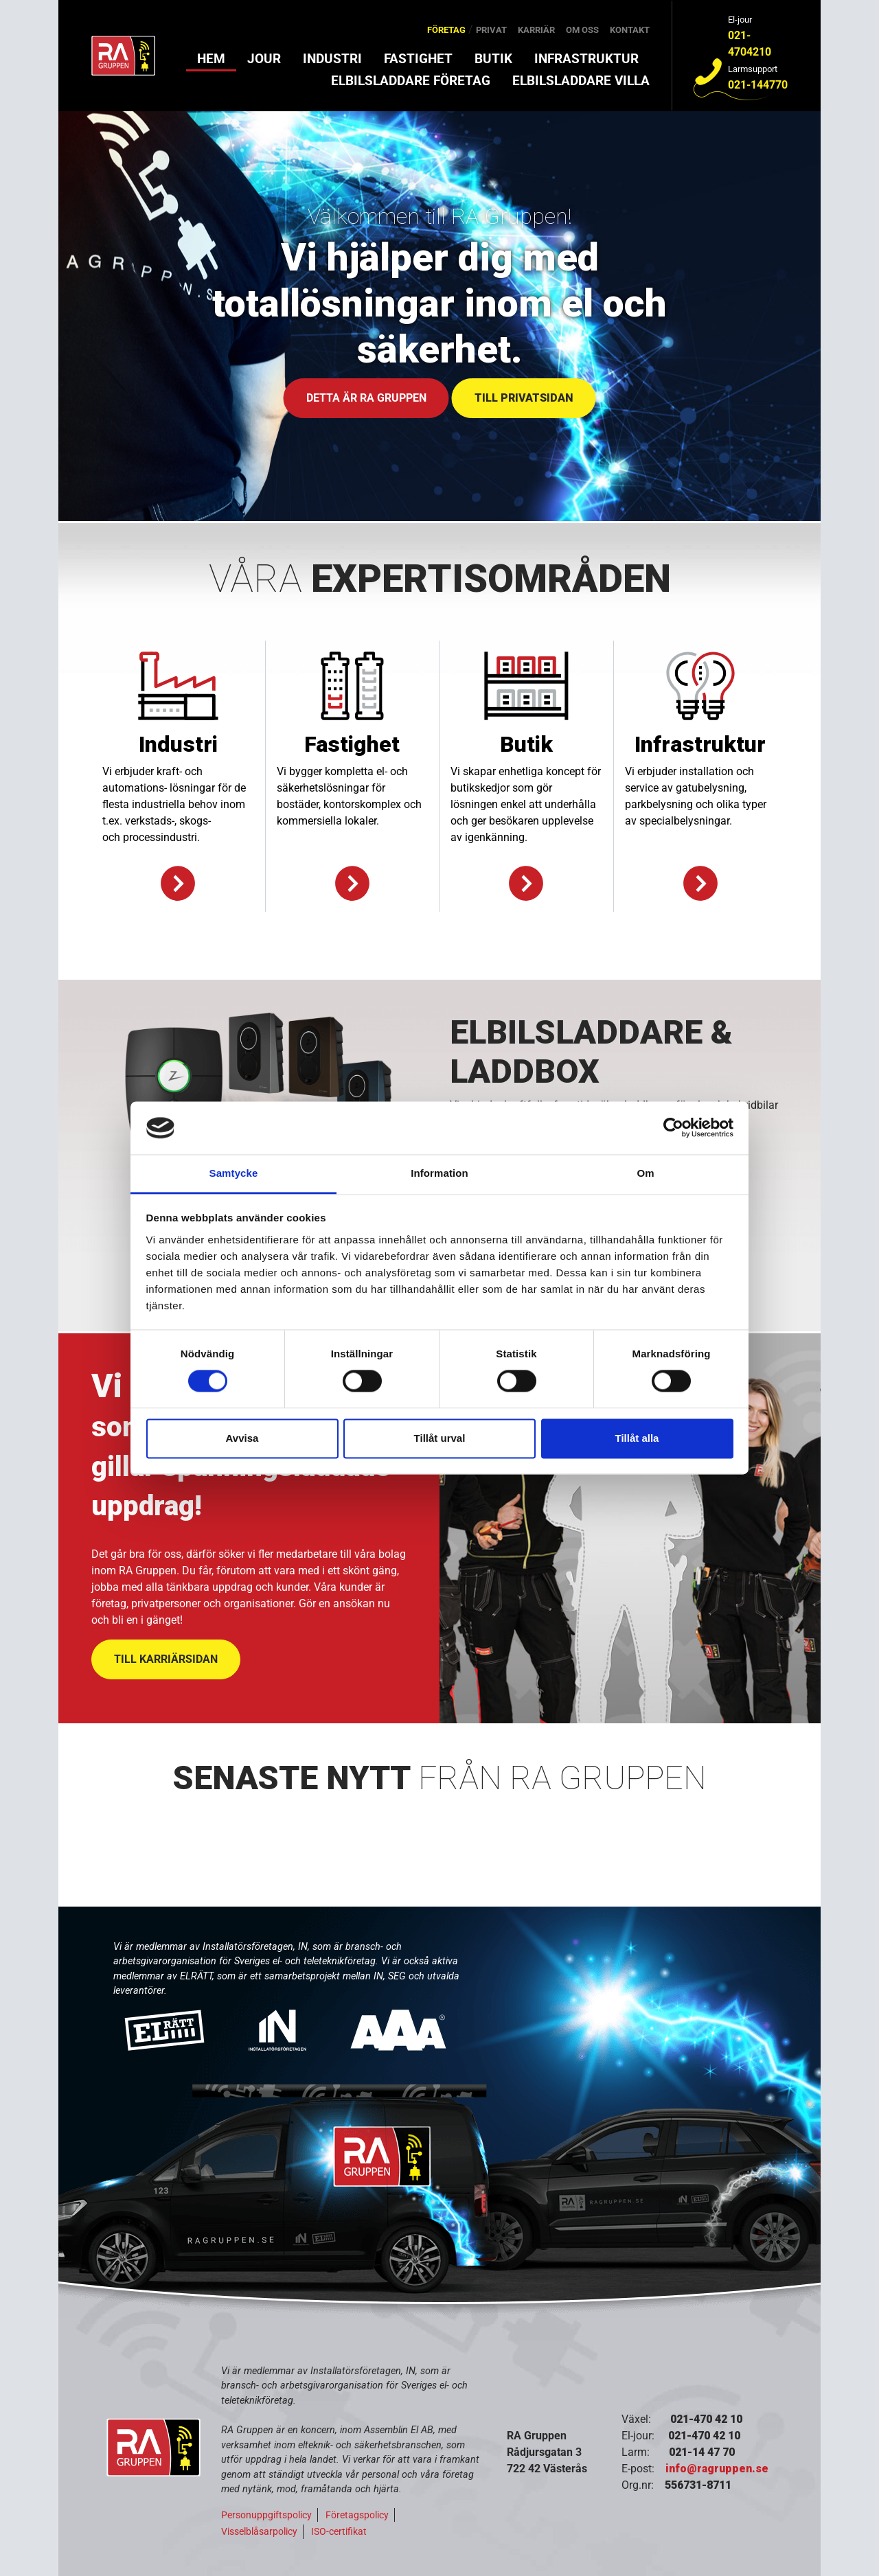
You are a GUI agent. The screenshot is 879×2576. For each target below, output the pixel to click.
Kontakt (630, 30)
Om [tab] (645, 1173)
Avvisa (242, 1438)
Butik (493, 59)
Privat (491, 30)
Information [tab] (439, 1173)
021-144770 (758, 84)
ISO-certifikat (339, 2531)
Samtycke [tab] (233, 1173)
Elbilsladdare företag (410, 81)
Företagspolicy (357, 2514)
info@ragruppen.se (716, 2468)
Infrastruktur (586, 59)
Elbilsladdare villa (581, 81)
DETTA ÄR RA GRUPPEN (366, 397)
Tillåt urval (440, 1438)
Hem (211, 59)
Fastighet (418, 59)
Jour (264, 59)
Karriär (536, 30)
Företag (446, 30)
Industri (332, 59)
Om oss (582, 30)
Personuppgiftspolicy (266, 2514)
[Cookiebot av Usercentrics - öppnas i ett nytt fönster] (673, 1128)
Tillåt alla (637, 1438)
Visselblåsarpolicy (259, 2531)
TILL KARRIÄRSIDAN (166, 1659)
